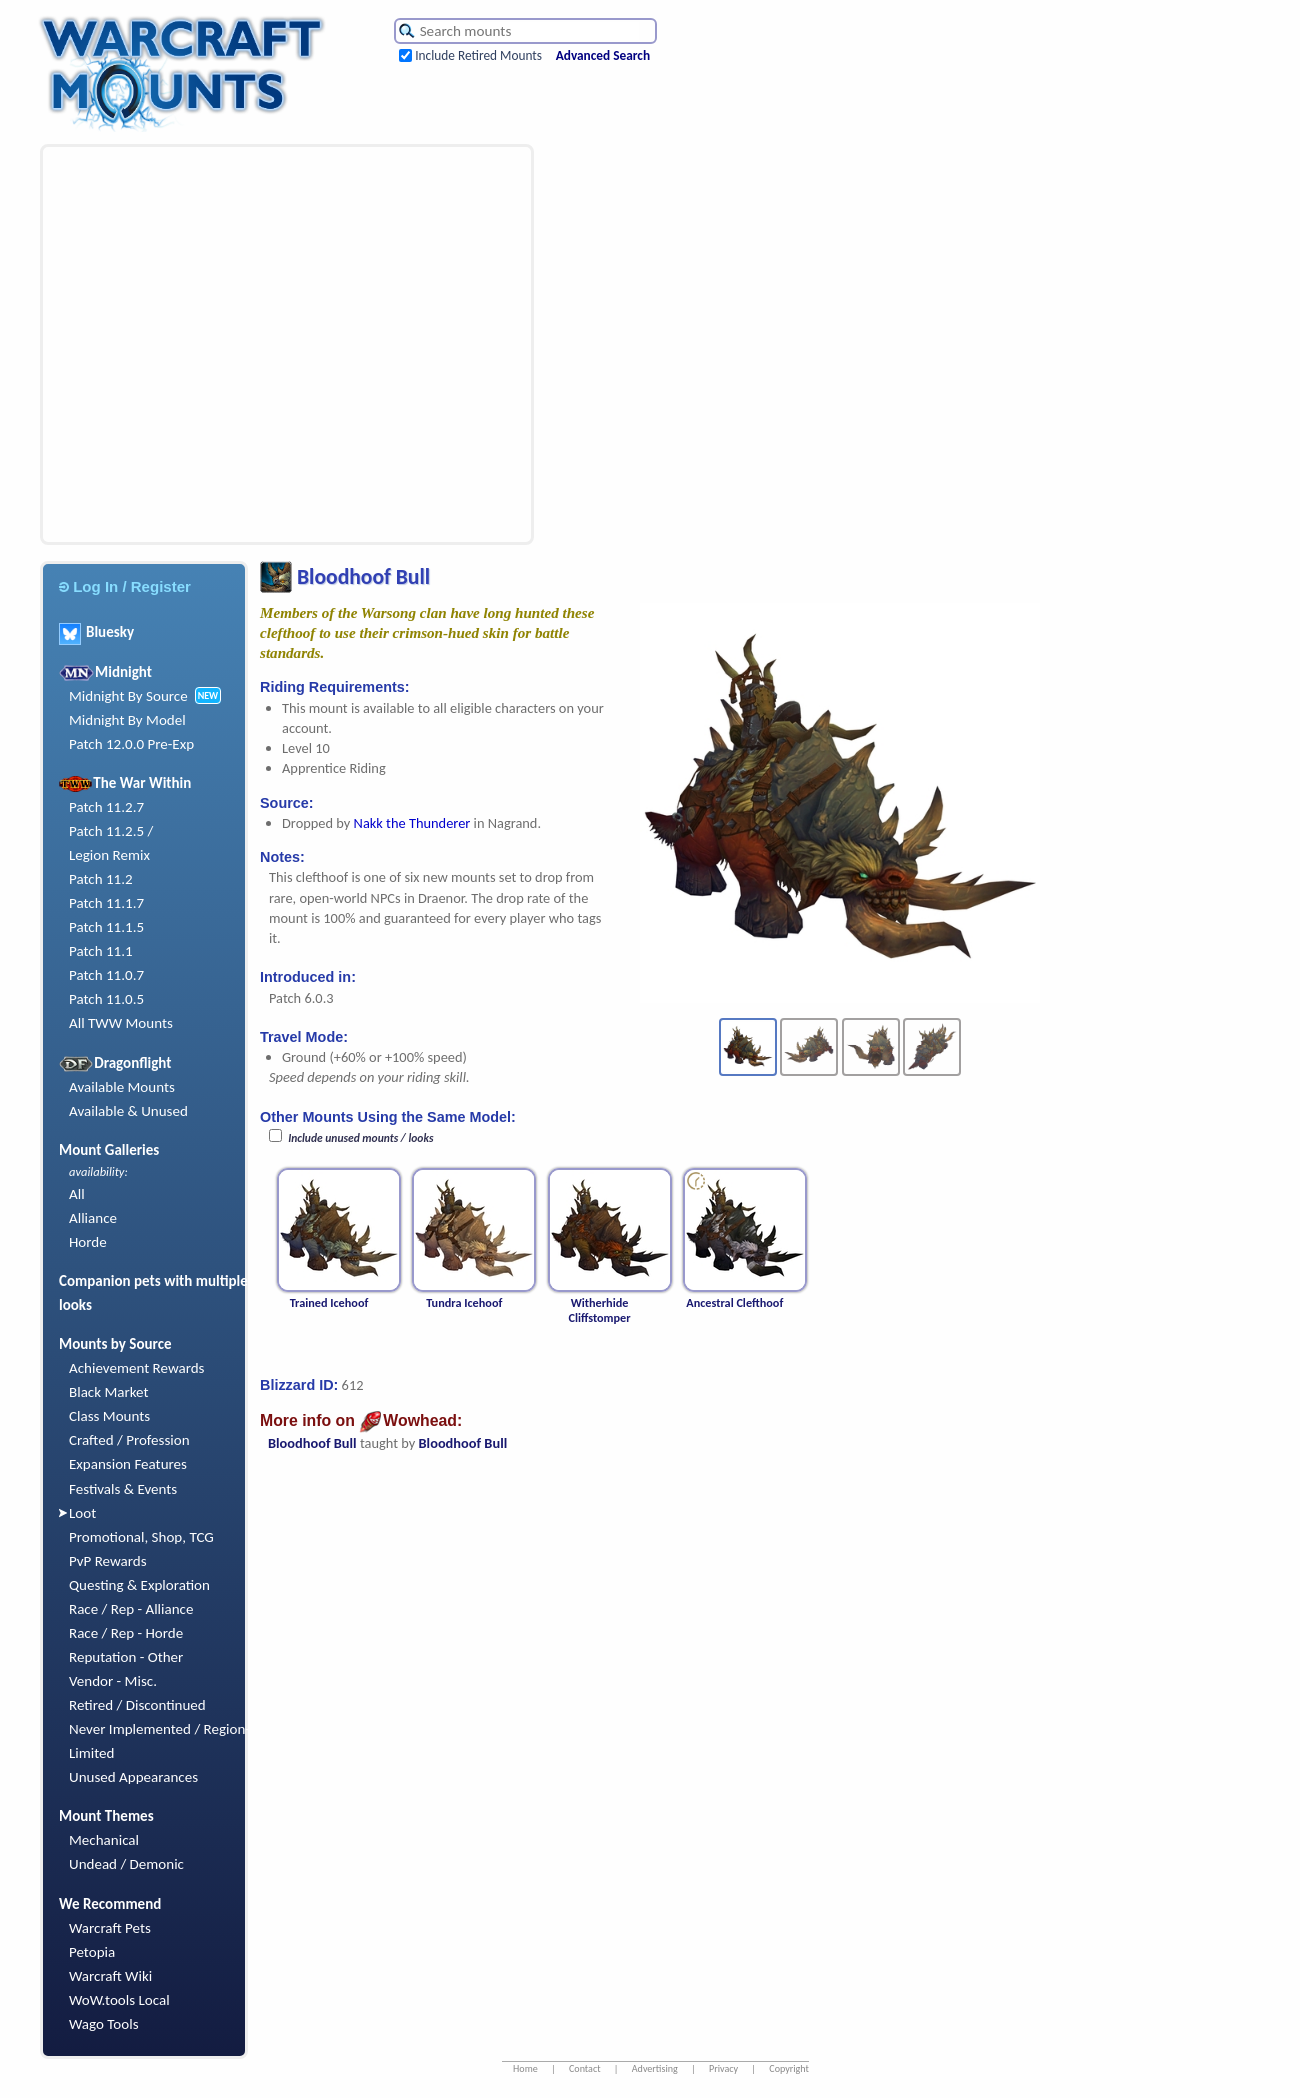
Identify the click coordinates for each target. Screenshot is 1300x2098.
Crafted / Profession (129, 1440)
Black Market (109, 1392)
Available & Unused (128, 1111)
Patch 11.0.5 (106, 999)
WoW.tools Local (119, 2000)
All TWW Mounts (121, 1023)
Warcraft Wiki (110, 1976)
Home (525, 2068)
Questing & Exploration (139, 1585)
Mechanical (104, 1840)
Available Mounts (122, 1087)
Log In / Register (125, 586)
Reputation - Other (126, 1657)
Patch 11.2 (101, 879)
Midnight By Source (128, 696)
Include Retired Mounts (478, 55)
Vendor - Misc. (113, 1681)
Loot (82, 1513)
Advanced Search (603, 55)
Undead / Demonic (126, 1864)
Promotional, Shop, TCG (141, 1537)
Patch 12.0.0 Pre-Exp (131, 744)
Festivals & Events (123, 1489)
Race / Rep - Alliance (131, 1609)
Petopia (92, 1952)
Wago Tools (104, 2024)
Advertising (655, 2068)
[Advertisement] (187, 344)
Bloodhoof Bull (312, 1443)
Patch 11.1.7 (106, 903)
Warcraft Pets (110, 1928)
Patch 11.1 (101, 951)
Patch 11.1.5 (106, 927)
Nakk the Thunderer (412, 823)
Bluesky (96, 632)
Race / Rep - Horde (126, 1633)
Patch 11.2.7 (106, 807)
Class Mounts (109, 1416)
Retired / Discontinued (137, 1705)
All (77, 1194)
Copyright (789, 2068)
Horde (88, 1242)
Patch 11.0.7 (106, 975)
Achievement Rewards (137, 1368)
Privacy (723, 2068)
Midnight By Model (127, 720)
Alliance (93, 1218)
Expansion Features (128, 1464)
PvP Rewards (108, 1561)
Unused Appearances (133, 1777)
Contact (585, 2068)
